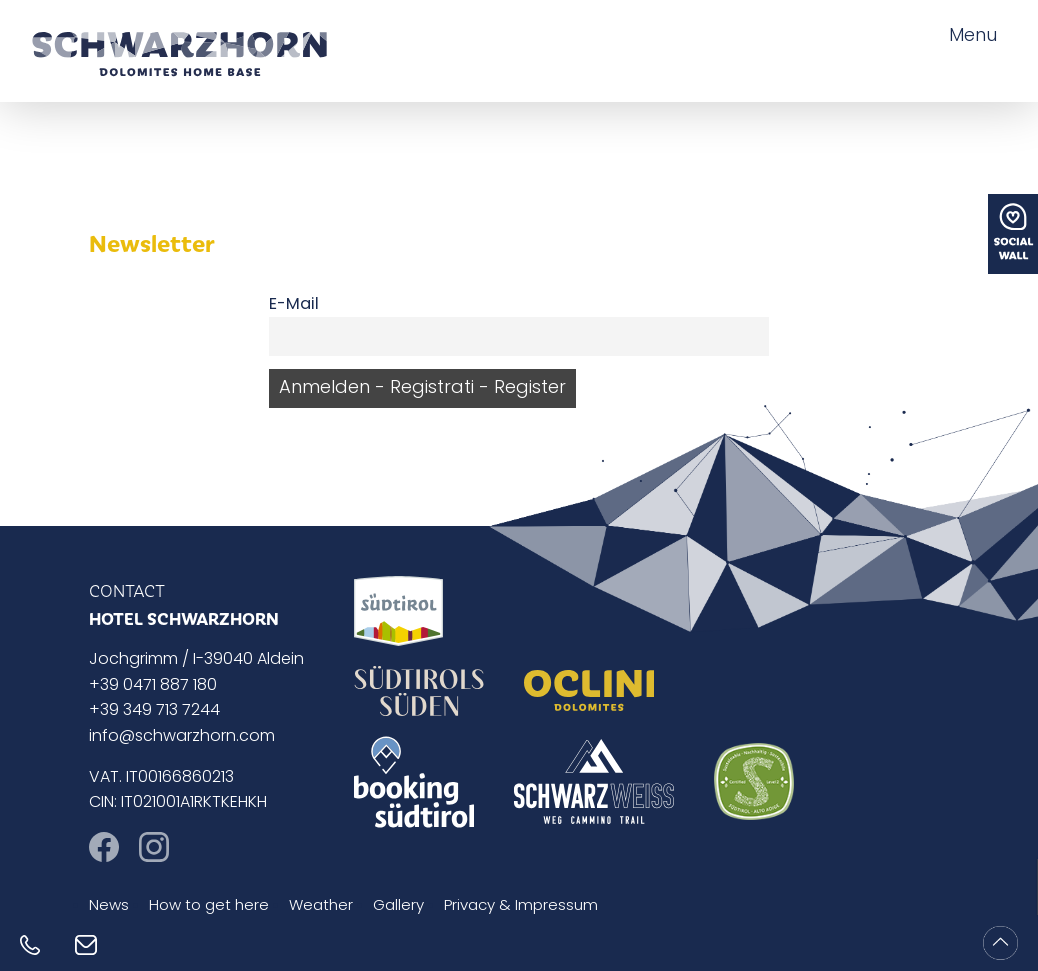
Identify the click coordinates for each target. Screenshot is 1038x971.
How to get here (209, 906)
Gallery (398, 906)
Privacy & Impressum (521, 906)
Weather (321, 906)
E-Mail (294, 305)
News (109, 906)
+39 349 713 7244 (154, 711)
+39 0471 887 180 (153, 686)
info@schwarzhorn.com (182, 737)
